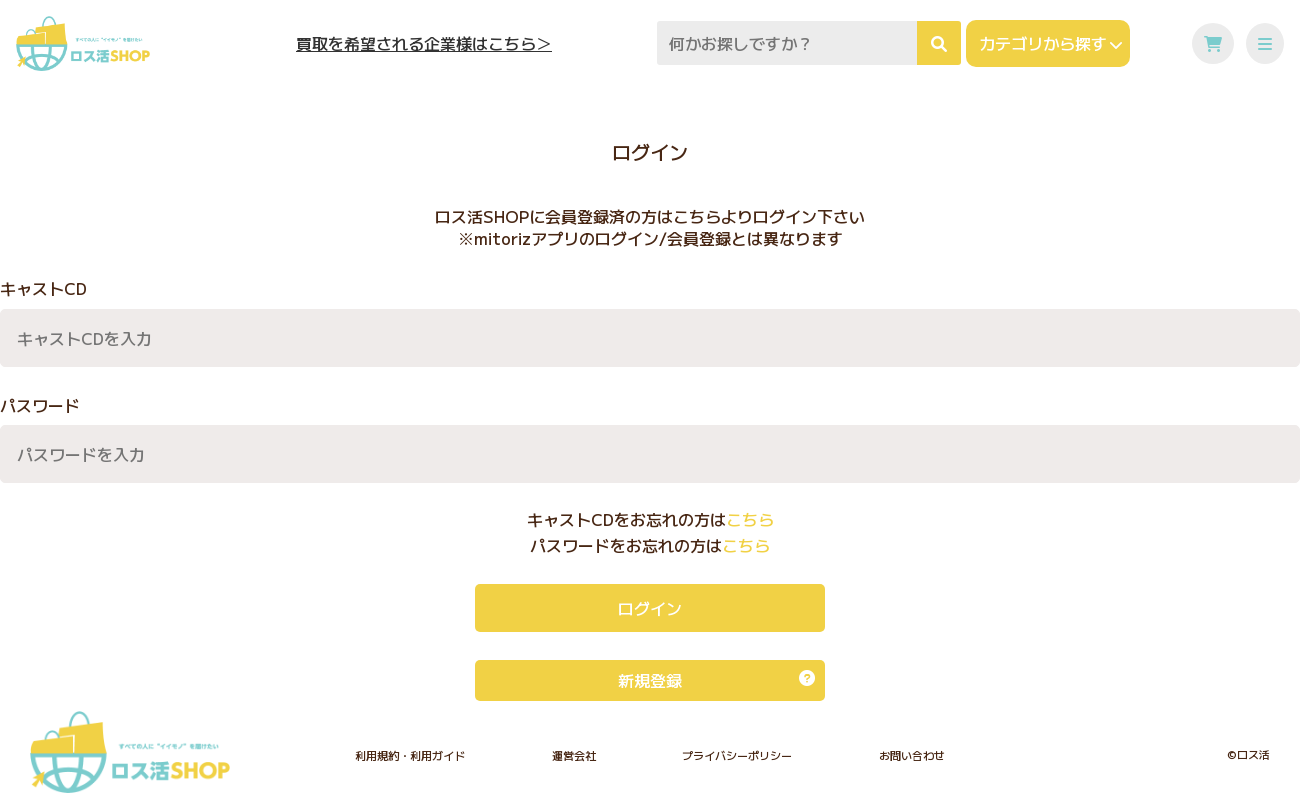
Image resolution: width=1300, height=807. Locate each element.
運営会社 (574, 755)
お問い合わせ (912, 755)
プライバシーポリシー (737, 755)
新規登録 (716, 680)
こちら (750, 519)
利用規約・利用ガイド (410, 755)
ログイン (650, 608)
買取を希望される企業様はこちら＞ (424, 43)
